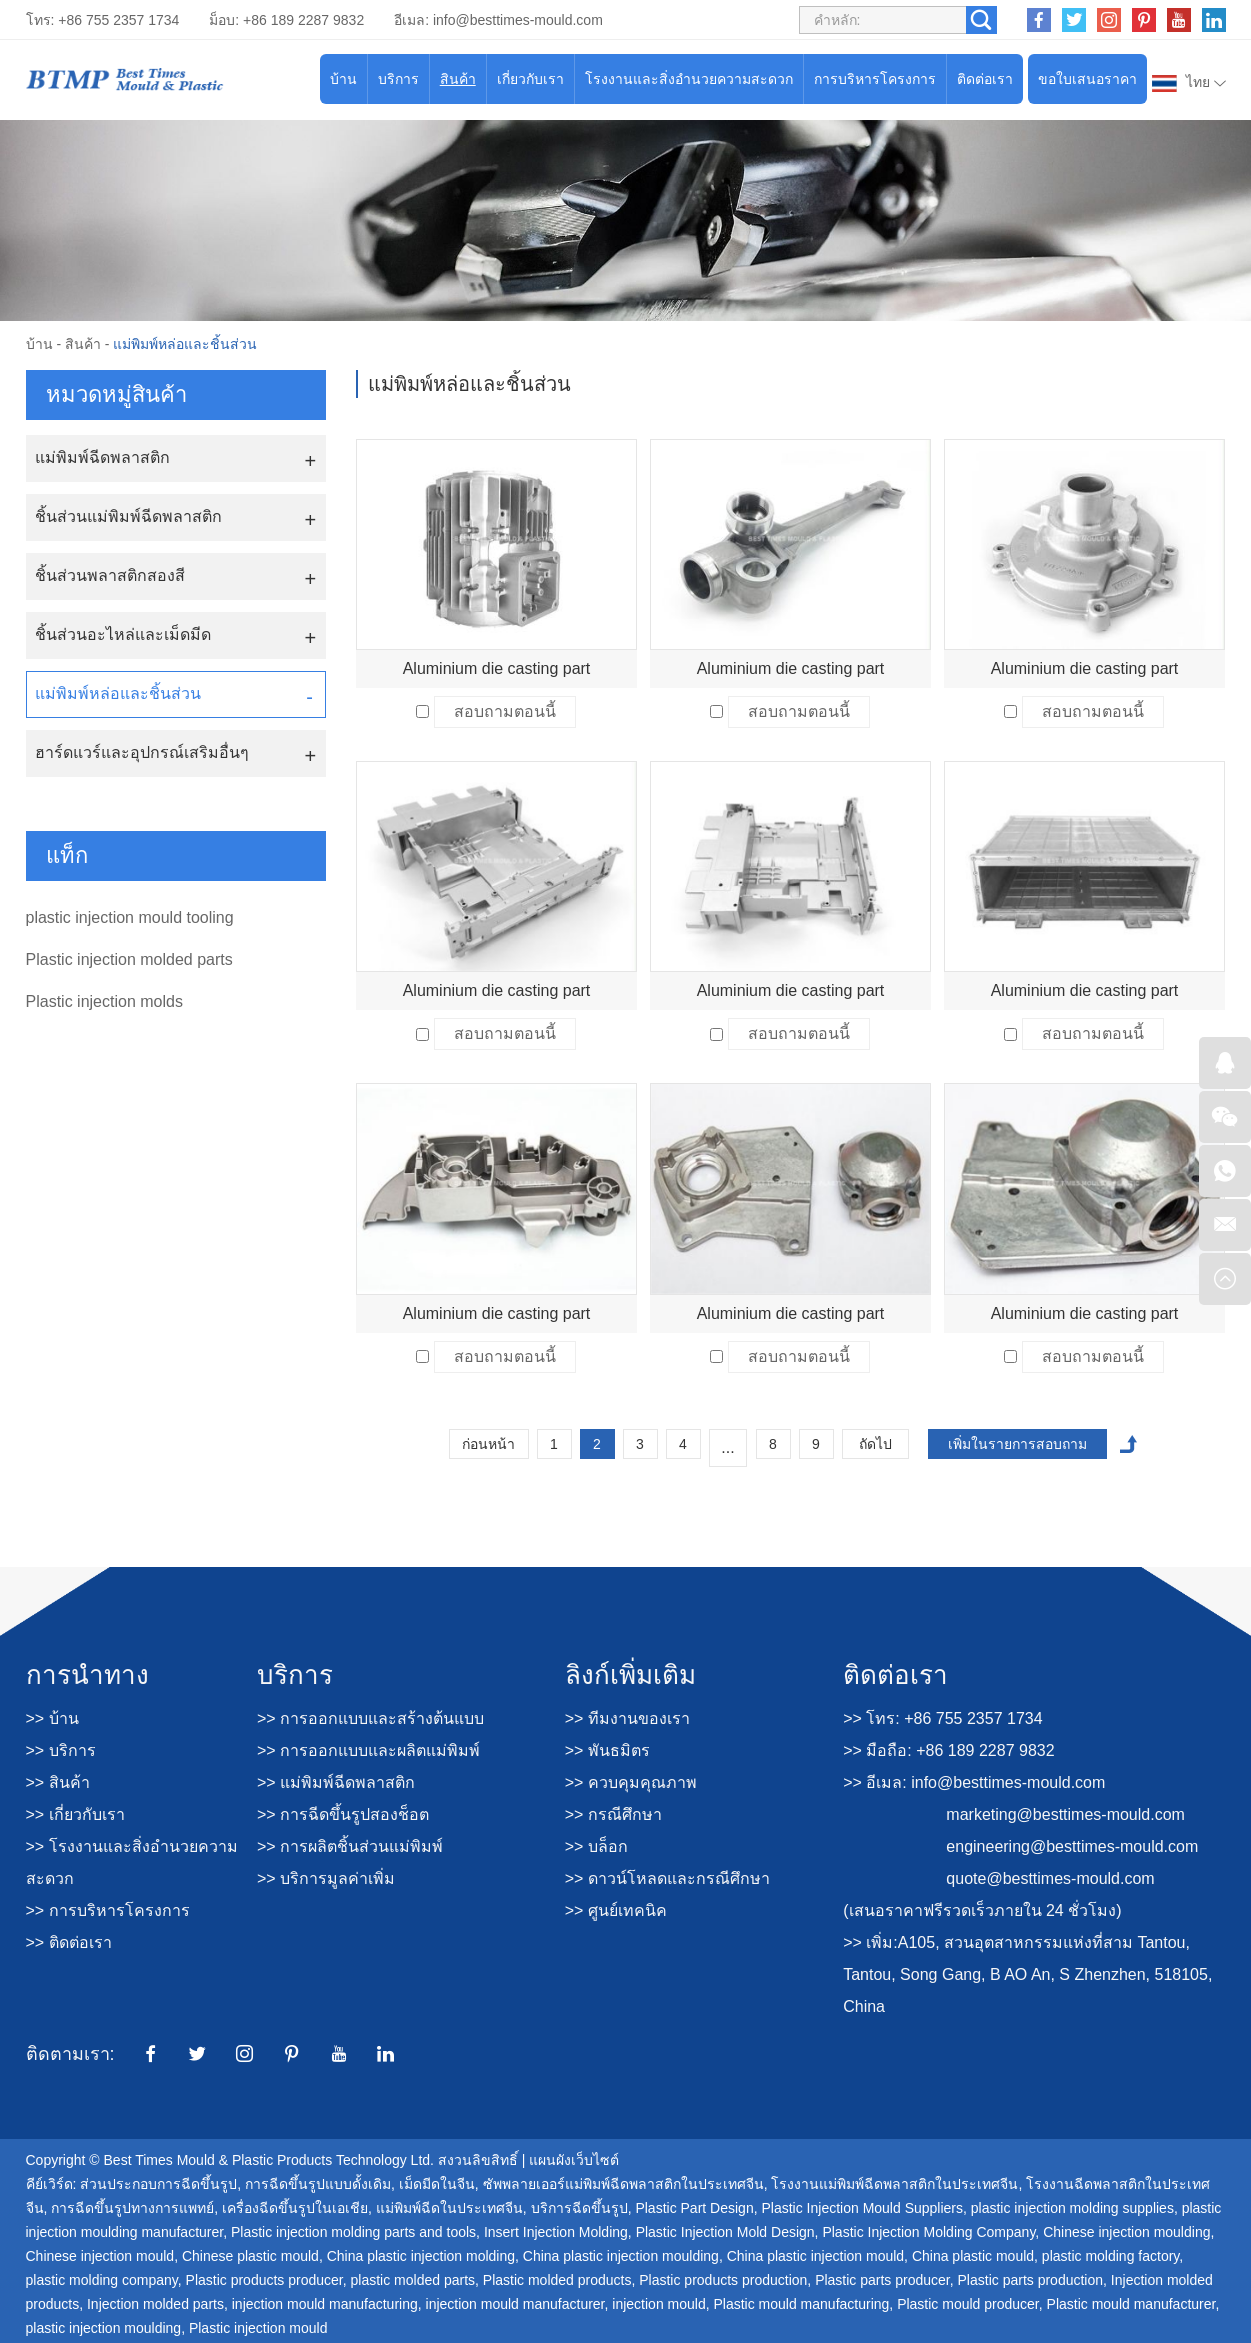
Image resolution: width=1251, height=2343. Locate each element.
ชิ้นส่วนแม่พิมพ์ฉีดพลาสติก (128, 516)
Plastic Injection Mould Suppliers (862, 2208)
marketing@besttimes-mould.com (1065, 1814)
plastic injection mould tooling (130, 917)
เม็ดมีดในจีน (437, 2184)
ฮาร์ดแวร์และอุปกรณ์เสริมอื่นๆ (142, 752)
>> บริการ (61, 1750)
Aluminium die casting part (497, 668)
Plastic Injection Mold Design (725, 2232)
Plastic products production (723, 2280)
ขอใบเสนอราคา (1087, 79)
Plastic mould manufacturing (801, 2304)
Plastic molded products (557, 2280)
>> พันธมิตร (607, 1750)
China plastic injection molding (421, 2256)
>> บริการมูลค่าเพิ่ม (326, 1878)
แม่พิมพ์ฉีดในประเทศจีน (449, 2208)
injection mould (658, 2304)
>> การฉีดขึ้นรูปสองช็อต (343, 1814)
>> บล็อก (596, 1846)
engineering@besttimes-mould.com (1072, 1846)
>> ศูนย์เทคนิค (616, 1910)
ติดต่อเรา (985, 79)
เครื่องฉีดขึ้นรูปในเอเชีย (295, 2208)
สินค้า (458, 79)
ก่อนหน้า (488, 1444)
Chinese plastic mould (250, 2256)
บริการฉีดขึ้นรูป (579, 2208)
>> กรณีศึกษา (613, 1814)
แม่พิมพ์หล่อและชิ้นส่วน (185, 344)
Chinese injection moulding (1126, 2232)
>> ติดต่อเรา (69, 1942)
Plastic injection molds (104, 1001)
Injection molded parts (155, 2304)
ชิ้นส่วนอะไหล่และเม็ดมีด (123, 634)
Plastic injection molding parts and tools (353, 2232)
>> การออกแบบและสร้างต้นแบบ (370, 1718)
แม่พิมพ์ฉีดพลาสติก (102, 457)
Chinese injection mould (100, 2256)
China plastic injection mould (815, 2256)
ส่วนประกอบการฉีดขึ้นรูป (158, 2184)
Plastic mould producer (968, 2304)
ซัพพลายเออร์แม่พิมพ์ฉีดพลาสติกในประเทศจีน (623, 2184)
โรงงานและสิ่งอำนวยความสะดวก (689, 79)
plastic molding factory (1110, 2256)
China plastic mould (973, 2256)
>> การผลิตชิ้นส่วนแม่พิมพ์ (350, 1846)
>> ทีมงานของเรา (627, 1718)
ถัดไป (875, 1444)
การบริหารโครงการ (875, 79)
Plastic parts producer (882, 2280)
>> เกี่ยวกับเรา (75, 1814)
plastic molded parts (413, 2280)
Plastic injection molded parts (129, 959)
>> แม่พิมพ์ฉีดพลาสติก (336, 1782)
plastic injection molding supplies (1072, 2208)
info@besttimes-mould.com (518, 20)
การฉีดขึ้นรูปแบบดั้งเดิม (318, 2184)
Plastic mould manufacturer (1131, 2304)
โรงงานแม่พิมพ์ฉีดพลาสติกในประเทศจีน (894, 2184)
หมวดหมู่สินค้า (116, 394)
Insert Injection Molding (556, 2232)
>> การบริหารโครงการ (108, 1910)
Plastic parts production (1031, 2280)
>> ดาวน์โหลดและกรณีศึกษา (667, 1878)
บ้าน (343, 79)
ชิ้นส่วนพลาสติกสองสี (110, 575)
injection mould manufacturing (325, 2304)
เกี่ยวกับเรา (530, 79)
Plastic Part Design (694, 2208)
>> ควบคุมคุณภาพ (631, 1782)
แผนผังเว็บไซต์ (574, 2160)
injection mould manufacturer (515, 2304)
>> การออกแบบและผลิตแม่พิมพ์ (368, 1750)
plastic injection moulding (104, 2328)
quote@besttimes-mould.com (1050, 1878)
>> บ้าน (52, 1718)
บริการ (398, 79)
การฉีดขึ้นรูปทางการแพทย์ (132, 2208)
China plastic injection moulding (621, 2256)
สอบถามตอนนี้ (505, 711)
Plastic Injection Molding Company (928, 2232)
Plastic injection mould (258, 2328)
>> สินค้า (58, 1782)
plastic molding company (102, 2280)
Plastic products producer (264, 2280)
